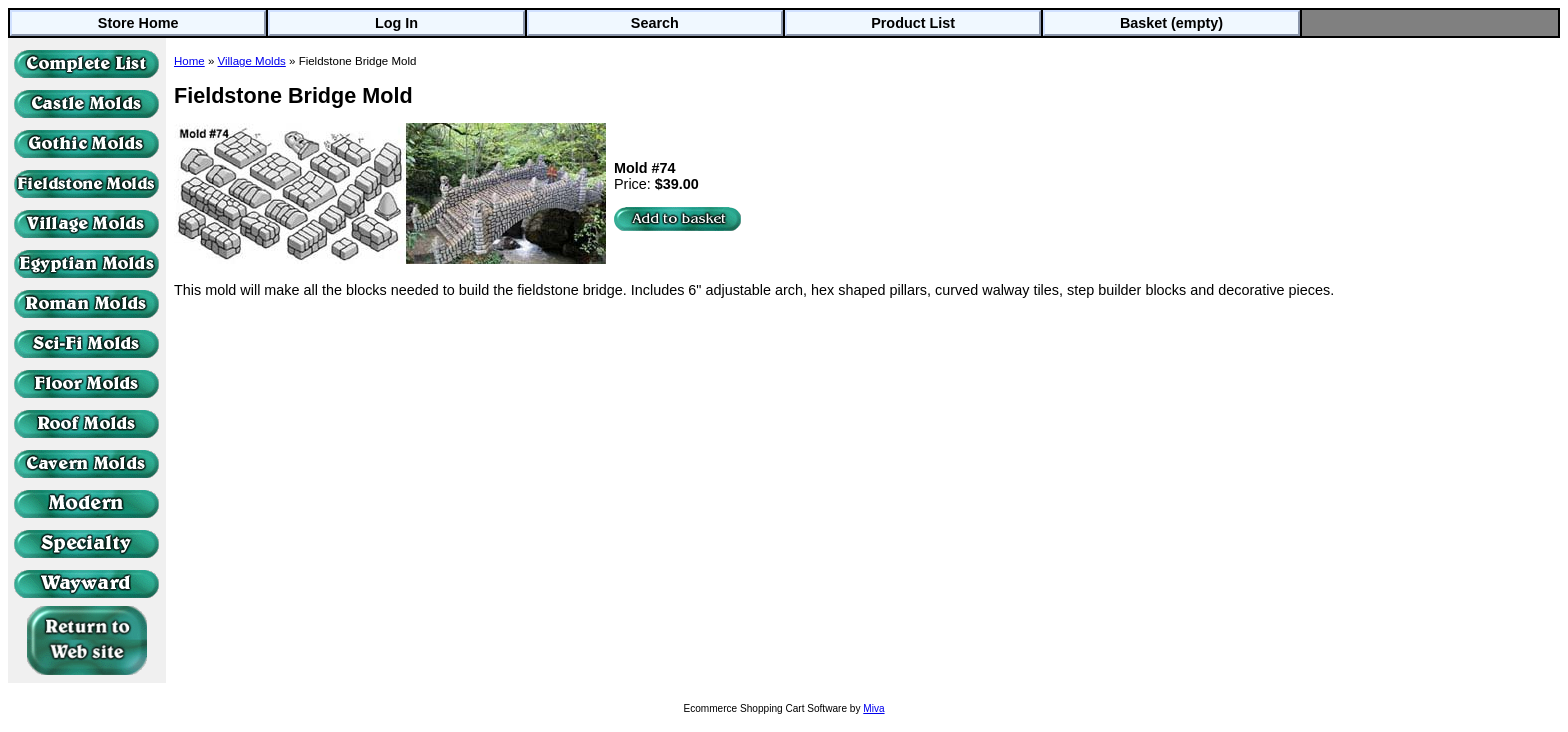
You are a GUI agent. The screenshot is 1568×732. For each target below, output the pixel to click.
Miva (873, 708)
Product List (913, 23)
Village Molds (252, 61)
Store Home (138, 23)
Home (189, 61)
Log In (396, 23)
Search (655, 23)
